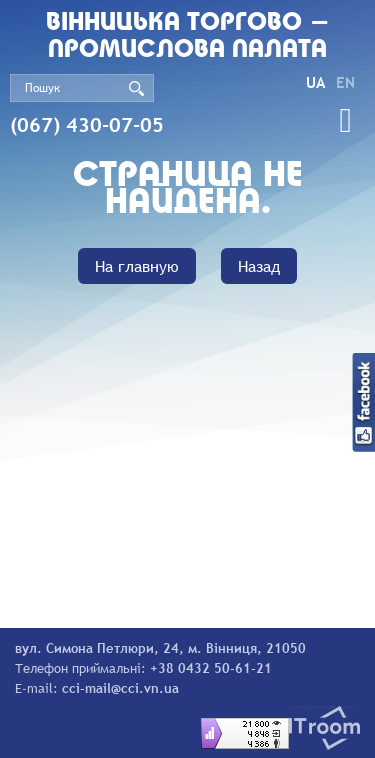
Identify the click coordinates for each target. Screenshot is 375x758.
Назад (259, 266)
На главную (137, 266)
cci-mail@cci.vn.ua (120, 688)
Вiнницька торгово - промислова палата (188, 37)
